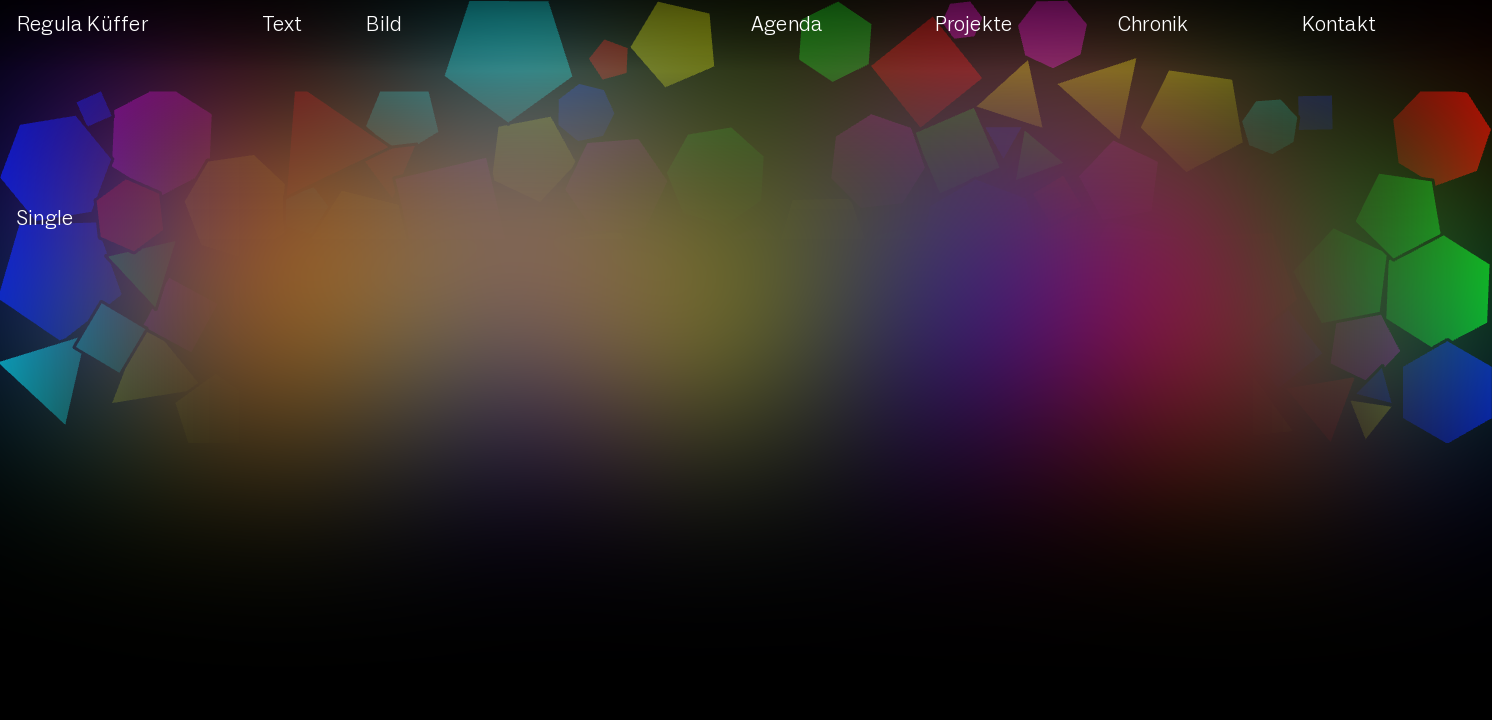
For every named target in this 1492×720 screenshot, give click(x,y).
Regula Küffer (82, 24)
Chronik (1153, 24)
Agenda (786, 24)
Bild (384, 24)
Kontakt (1339, 24)
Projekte (974, 24)
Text (282, 24)
